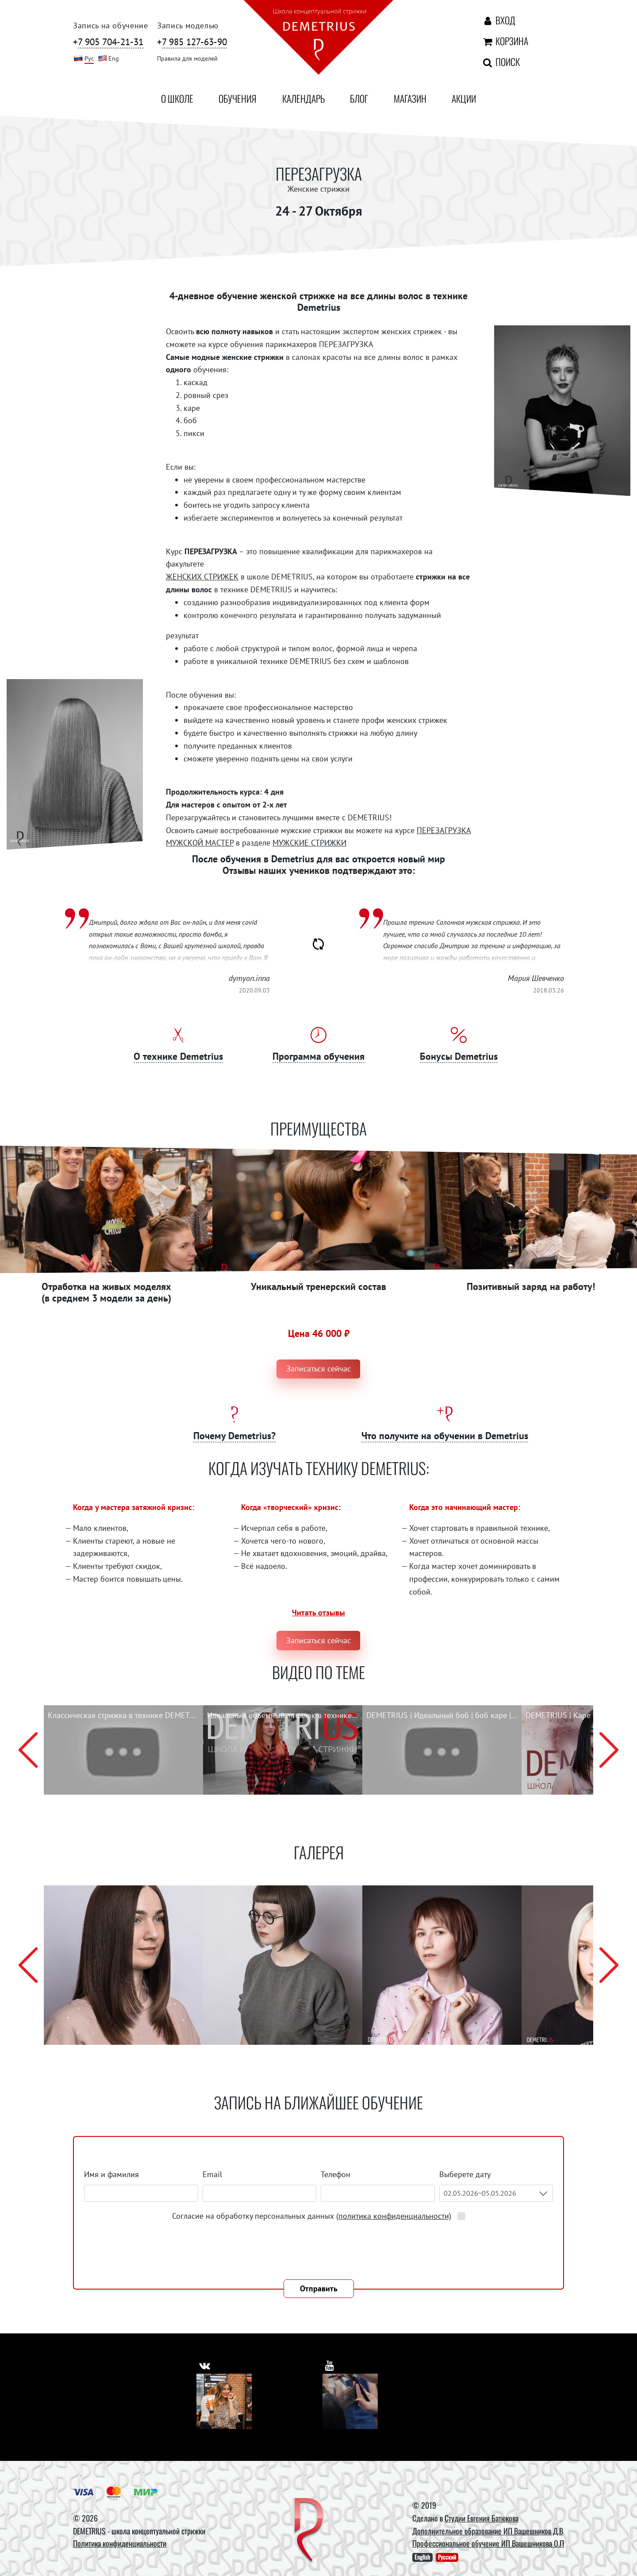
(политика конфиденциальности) (393, 2216)
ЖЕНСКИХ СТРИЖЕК (202, 577)
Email (212, 2174)
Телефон (335, 2174)
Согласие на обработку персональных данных (312, 2216)
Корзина (504, 41)
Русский (447, 2557)
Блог (359, 98)
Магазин (410, 98)
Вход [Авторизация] (498, 20)
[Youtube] (350, 2401)
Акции (464, 98)
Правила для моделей (187, 58)
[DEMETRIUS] (309, 2531)
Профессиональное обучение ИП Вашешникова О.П (488, 2543)
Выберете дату (465, 2174)
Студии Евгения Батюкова (481, 2518)
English (422, 2557)
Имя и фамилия (111, 2174)
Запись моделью (188, 25)
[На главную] (318, 39)
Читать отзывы (318, 1612)
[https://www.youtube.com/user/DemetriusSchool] (330, 2363)
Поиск (500, 61)
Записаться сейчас (318, 1368)
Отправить (319, 2288)
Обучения (238, 98)
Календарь (303, 98)
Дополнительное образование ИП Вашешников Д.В (487, 2531)
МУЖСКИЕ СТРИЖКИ (309, 843)
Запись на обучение (110, 25)
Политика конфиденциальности (119, 2543)
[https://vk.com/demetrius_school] (206, 2363)
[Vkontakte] (224, 2401)
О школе (177, 98)
